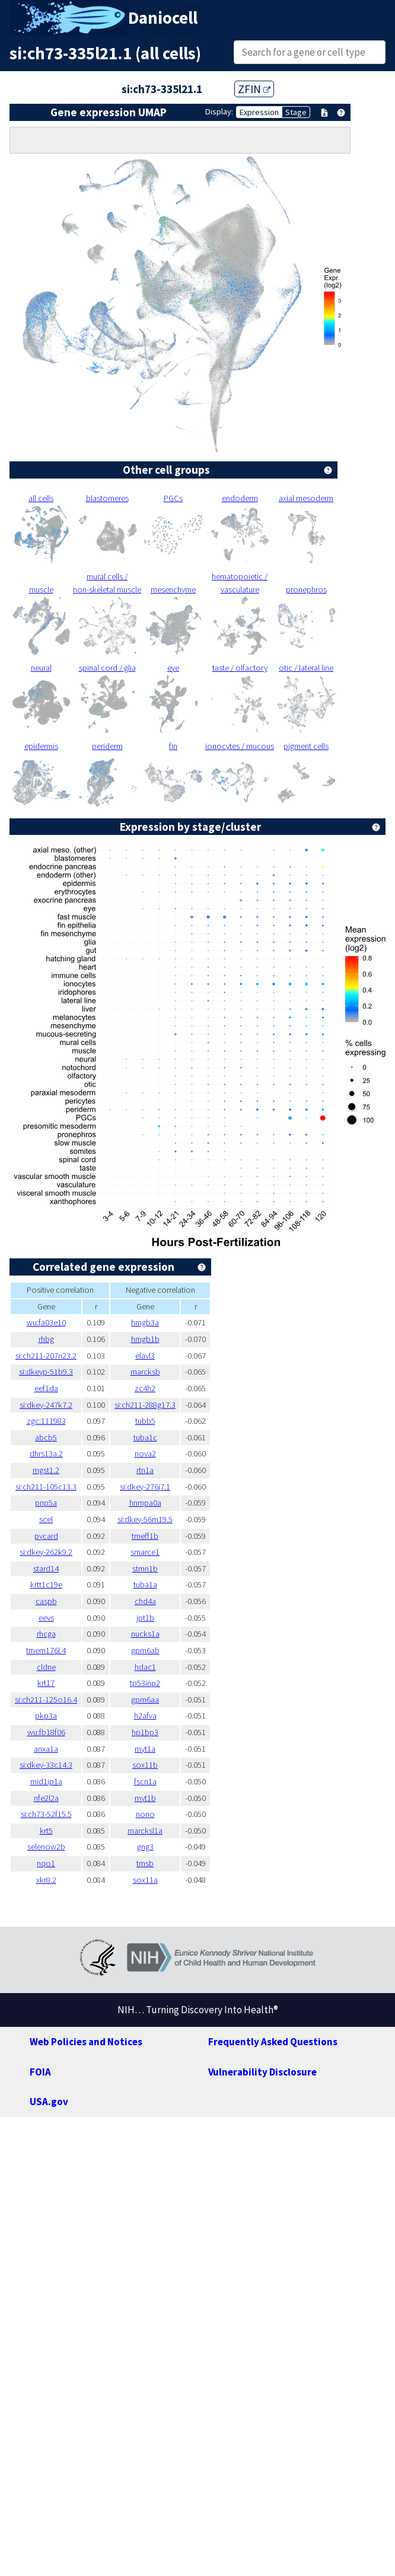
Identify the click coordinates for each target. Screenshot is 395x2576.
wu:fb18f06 (46, 1732)
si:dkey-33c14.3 (46, 1764)
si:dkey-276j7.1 (145, 1486)
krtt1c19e (46, 1584)
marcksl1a (145, 1830)
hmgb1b (145, 1339)
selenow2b (46, 1846)
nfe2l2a (46, 1798)
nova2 (145, 1453)
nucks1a (145, 1633)
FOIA (40, 2071)
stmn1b (145, 1568)
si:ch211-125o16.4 (46, 1699)
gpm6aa (145, 1699)
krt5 (46, 1830)
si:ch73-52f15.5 (46, 1814)
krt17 (46, 1683)
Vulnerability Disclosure (262, 2071)
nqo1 (46, 1863)
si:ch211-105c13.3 (46, 1486)
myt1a (145, 1748)
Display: (219, 111)
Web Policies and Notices (86, 2041)
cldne (46, 1667)
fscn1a (145, 1781)
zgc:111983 (46, 1420)
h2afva (145, 1715)
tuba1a (145, 1584)
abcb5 (46, 1437)
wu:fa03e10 (46, 1322)
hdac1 (145, 1667)
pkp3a (46, 1715)
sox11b (145, 1764)
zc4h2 (145, 1388)
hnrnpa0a (145, 1502)
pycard (46, 1536)
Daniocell (163, 17)
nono (145, 1814)
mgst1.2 (46, 1470)
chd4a (145, 1601)
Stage (296, 112)
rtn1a (145, 1470)
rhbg (46, 1339)
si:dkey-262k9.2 (46, 1552)
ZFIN (254, 89)
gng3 (145, 1846)
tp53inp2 (145, 1683)
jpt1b (145, 1617)
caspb (46, 1601)
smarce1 (145, 1552)
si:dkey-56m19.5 (145, 1519)
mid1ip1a (46, 1781)
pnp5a (46, 1502)
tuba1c (145, 1437)
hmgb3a (145, 1322)
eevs (46, 1617)
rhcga (46, 1633)
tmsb (145, 1863)
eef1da (46, 1388)
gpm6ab (145, 1650)
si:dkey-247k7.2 (46, 1404)
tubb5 (145, 1420)
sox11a (145, 1879)
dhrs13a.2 (46, 1453)
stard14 (46, 1568)
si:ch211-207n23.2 (46, 1355)
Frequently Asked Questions (272, 2041)
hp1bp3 (145, 1732)
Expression (259, 112)
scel (46, 1519)
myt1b (145, 1798)
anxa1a (46, 1748)
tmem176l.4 (46, 1650)
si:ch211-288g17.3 (145, 1404)
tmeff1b (145, 1536)
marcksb (145, 1371)
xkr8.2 (46, 1879)
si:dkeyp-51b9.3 (46, 1371)
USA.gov (49, 2101)
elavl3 (145, 1355)
